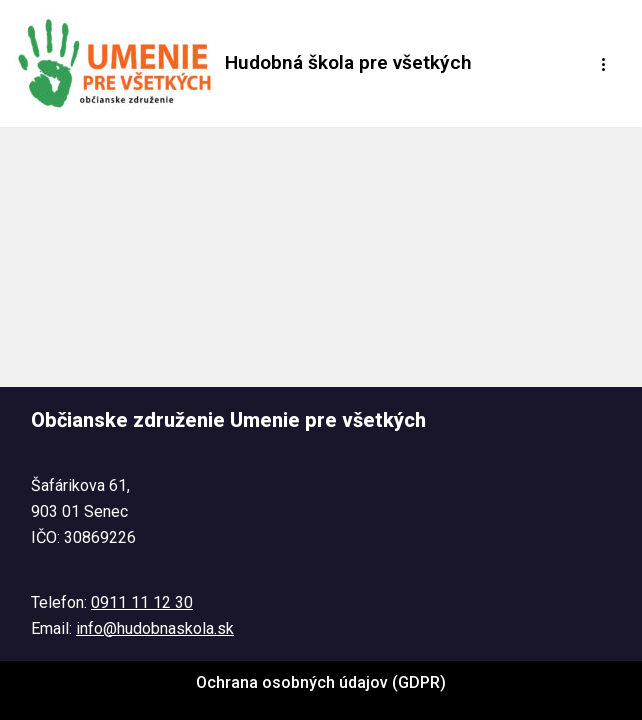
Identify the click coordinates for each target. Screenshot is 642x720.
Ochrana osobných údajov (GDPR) (321, 682)
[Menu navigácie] (604, 64)
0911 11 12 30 (142, 602)
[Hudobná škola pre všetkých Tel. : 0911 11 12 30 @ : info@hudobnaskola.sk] (243, 63)
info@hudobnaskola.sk (155, 628)
